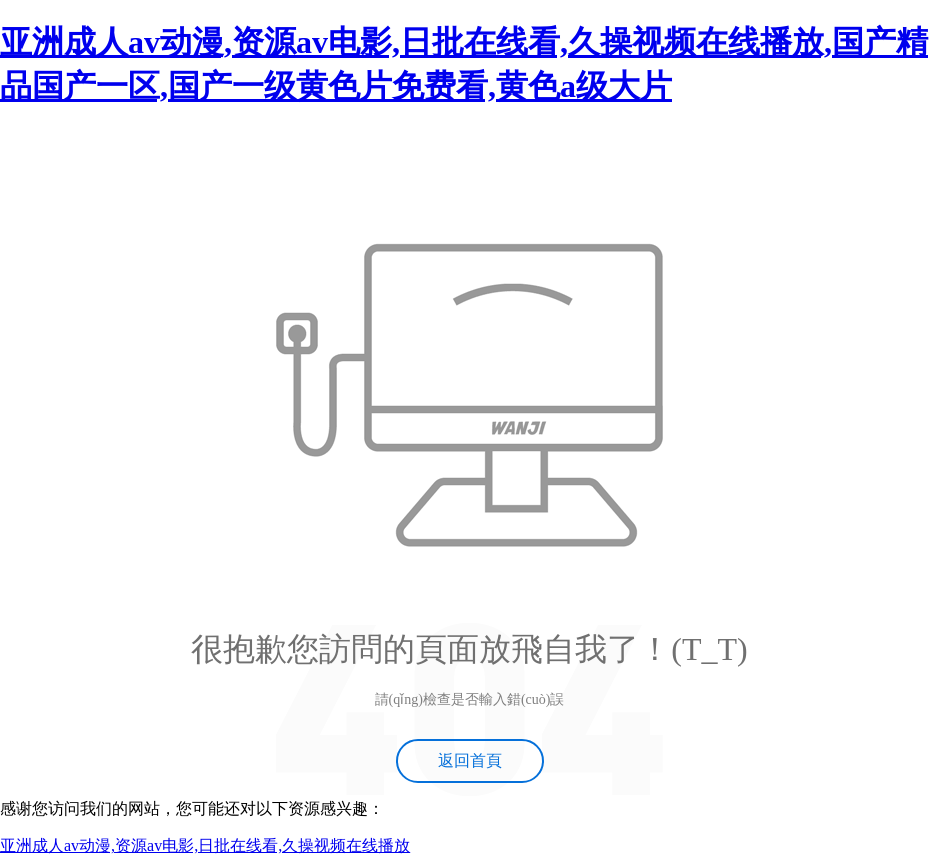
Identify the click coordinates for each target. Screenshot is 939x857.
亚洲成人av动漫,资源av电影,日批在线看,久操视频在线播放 (205, 845)
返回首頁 (470, 760)
